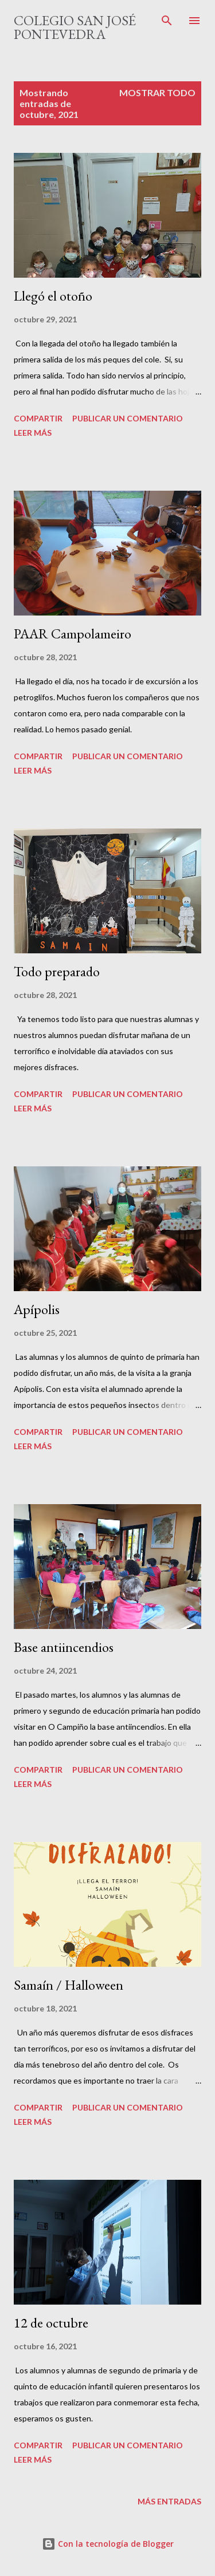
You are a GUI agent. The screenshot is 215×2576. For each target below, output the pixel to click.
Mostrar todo (157, 92)
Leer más (33, 432)
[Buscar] (167, 20)
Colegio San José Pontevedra (75, 27)
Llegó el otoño (53, 296)
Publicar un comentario (127, 418)
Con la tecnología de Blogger (108, 2543)
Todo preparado (57, 971)
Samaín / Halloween (68, 1985)
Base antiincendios (64, 1647)
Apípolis (37, 1309)
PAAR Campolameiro (72, 633)
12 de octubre (51, 2323)
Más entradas (169, 2501)
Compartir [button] (38, 418)
